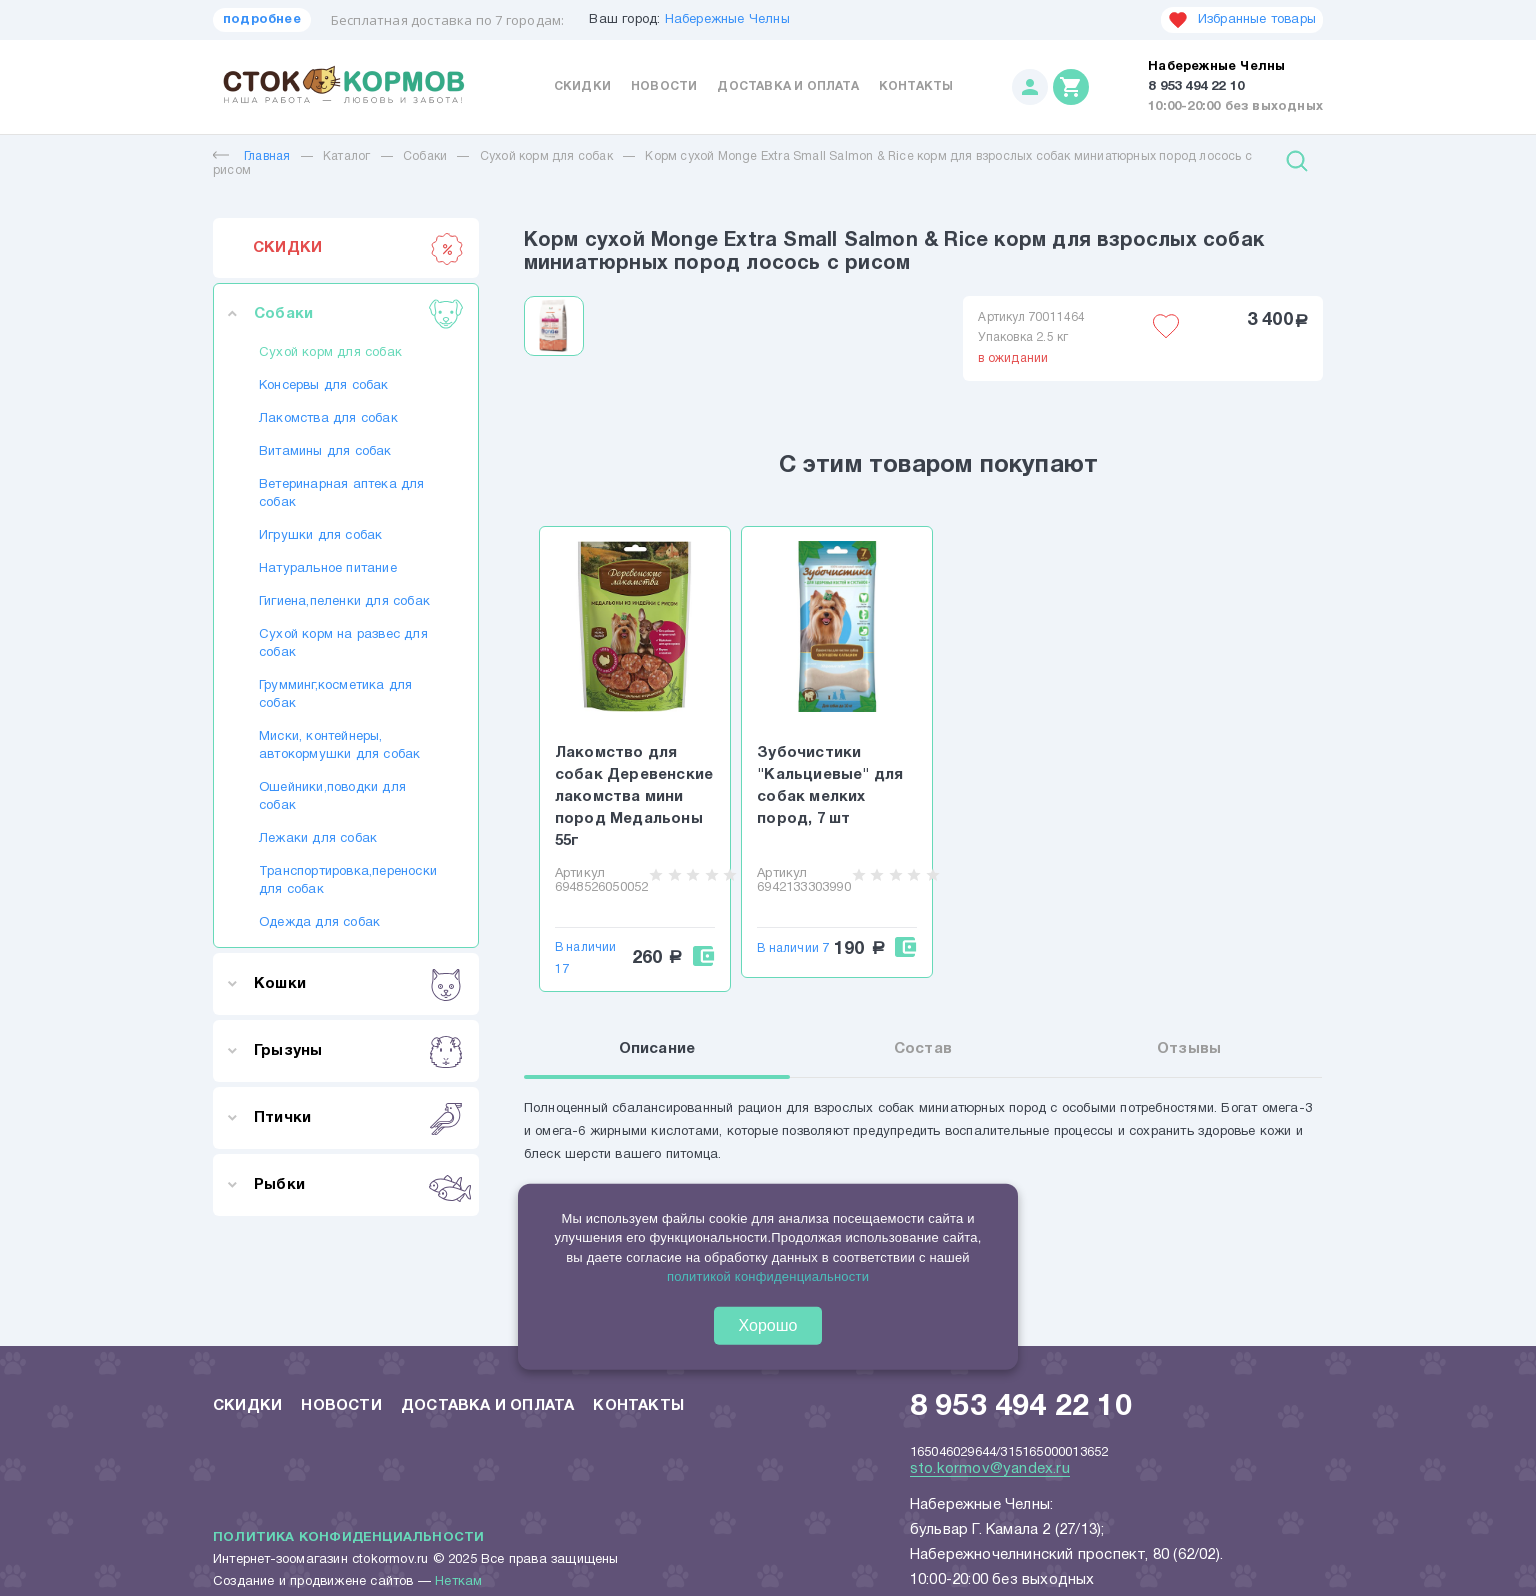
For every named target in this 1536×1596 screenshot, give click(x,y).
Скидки (582, 86)
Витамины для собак (325, 452)
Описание (657, 1050)
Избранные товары (1242, 20)
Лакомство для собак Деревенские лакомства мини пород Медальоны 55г (634, 797)
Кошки (358, 984)
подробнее (262, 20)
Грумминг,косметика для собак (335, 695)
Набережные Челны (727, 20)
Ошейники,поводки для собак (332, 797)
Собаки (425, 156)
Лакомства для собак (328, 419)
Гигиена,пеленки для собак (344, 602)
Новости (664, 86)
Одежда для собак (319, 923)
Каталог (346, 156)
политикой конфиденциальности (768, 1276)
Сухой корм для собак (546, 156)
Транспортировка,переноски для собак (346, 881)
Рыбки (358, 1185)
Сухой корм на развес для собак (343, 644)
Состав (923, 1050)
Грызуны (358, 1051)
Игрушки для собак (320, 536)
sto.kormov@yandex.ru (990, 1468)
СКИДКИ (358, 248)
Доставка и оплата (787, 86)
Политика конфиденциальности (348, 1538)
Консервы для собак (324, 386)
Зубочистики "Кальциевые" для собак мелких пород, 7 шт (830, 786)
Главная (251, 156)
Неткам (458, 1582)
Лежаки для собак (318, 839)
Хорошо (768, 1325)
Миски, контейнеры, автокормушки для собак (339, 746)
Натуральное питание (328, 569)
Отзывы (1189, 1050)
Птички (358, 1118)
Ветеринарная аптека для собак (342, 494)
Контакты (916, 86)
